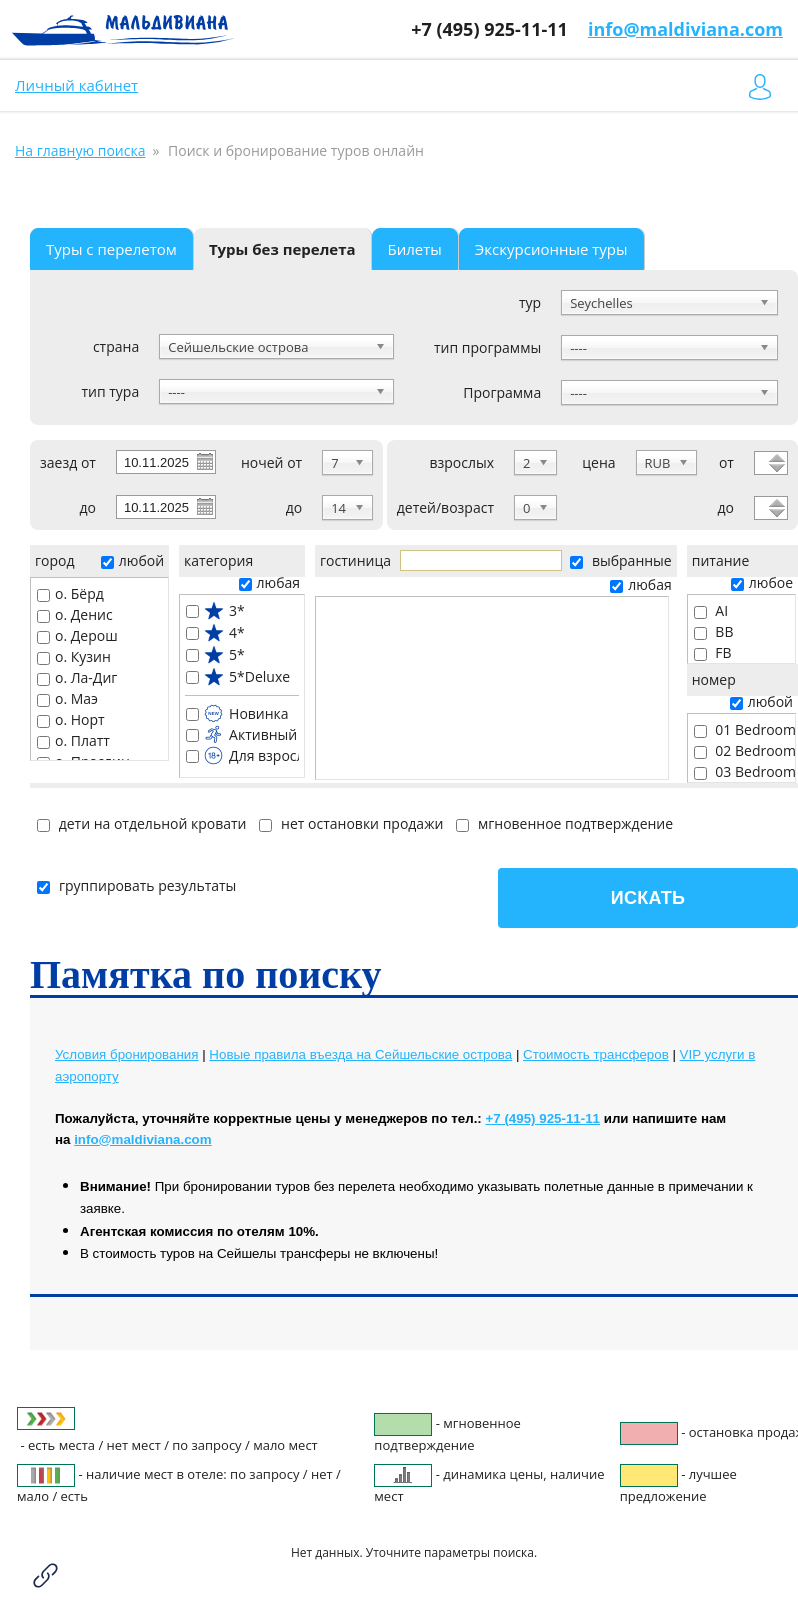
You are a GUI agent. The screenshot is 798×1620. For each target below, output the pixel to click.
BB (714, 631)
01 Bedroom (744, 729)
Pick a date (204, 461)
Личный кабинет (76, 85)
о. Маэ (67, 698)
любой (132, 560)
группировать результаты (136, 885)
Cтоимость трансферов (596, 1054)
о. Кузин (74, 656)
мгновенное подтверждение (564, 823)
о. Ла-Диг (77, 677)
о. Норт (71, 719)
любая (269, 582)
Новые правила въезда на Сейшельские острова (360, 1054)
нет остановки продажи (351, 823)
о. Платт (73, 740)
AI (711, 610)
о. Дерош (77, 635)
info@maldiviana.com (685, 29)
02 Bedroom (744, 750)
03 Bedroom (744, 771)
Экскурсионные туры (551, 249)
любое (762, 582)
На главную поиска (80, 150)
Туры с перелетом (111, 249)
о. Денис (75, 614)
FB (713, 652)
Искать (648, 898)
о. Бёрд (70, 593)
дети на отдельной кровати (141, 823)
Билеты (415, 249)
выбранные (620, 560)
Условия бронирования (126, 1054)
